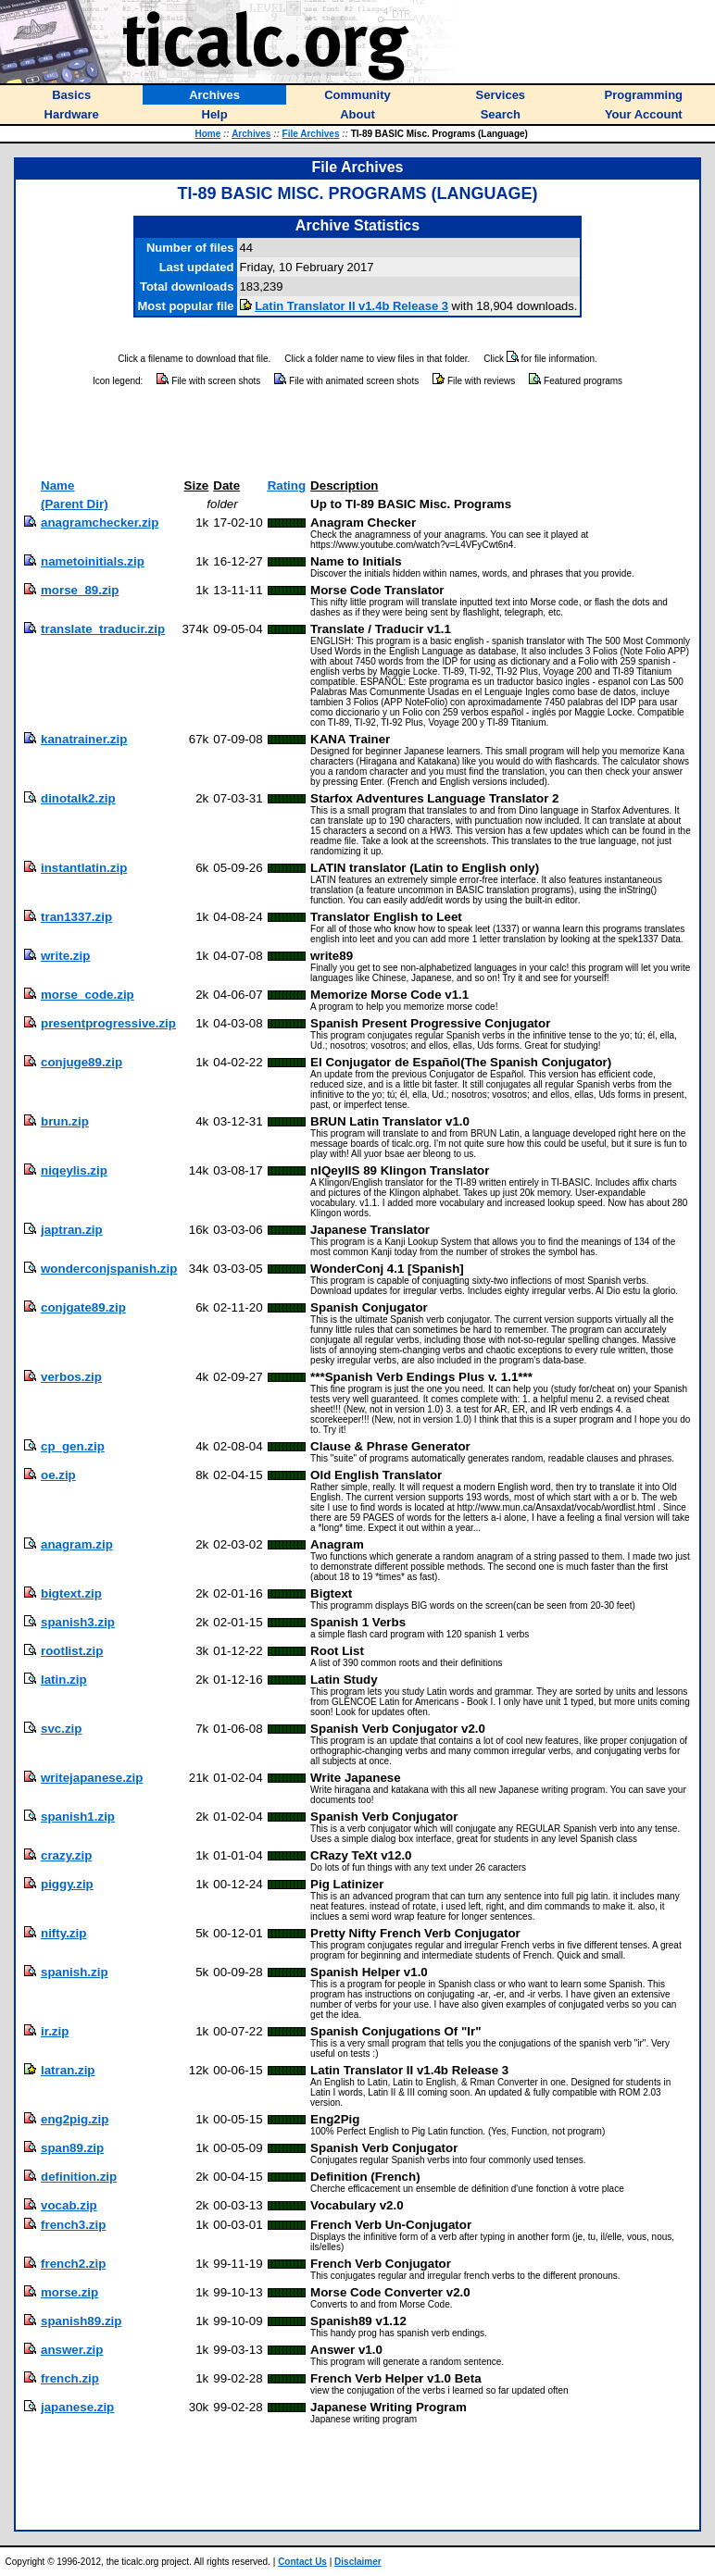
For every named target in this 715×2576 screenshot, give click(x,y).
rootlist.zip (72, 1651)
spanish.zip (74, 1972)
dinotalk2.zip (78, 798)
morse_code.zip (87, 995)
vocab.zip (69, 2205)
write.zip (65, 956)
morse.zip (69, 2292)
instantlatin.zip (84, 868)
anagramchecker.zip (99, 522)
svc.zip (61, 1729)
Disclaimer (358, 2562)
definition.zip (79, 2177)
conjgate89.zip (83, 1307)
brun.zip (65, 1121)
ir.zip (55, 2031)
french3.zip (73, 2225)
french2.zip (73, 2264)
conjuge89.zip (81, 1062)
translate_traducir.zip (103, 629)
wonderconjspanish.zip (109, 1269)
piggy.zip (67, 1884)
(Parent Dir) (74, 504)
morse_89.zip (80, 590)
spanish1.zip (78, 1816)
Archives (251, 134)
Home (207, 134)
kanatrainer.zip (84, 739)
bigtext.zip (71, 1593)
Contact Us (302, 2562)
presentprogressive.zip (108, 1023)
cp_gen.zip (73, 1446)
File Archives (311, 134)
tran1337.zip (76, 917)
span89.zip (72, 2148)
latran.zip (68, 2070)
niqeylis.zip (74, 1170)
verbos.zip (71, 1377)
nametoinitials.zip (92, 561)
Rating (287, 485)
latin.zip (64, 1679)
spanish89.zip (81, 2321)
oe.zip (58, 1475)
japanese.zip (77, 2407)
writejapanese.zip (92, 1778)
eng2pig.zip (74, 2119)
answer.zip (72, 2350)
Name (57, 485)
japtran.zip (72, 1230)
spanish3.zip (78, 1622)
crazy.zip (66, 1855)
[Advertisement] (357, 433)
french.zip (70, 2378)
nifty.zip (63, 1933)
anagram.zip (77, 1544)
